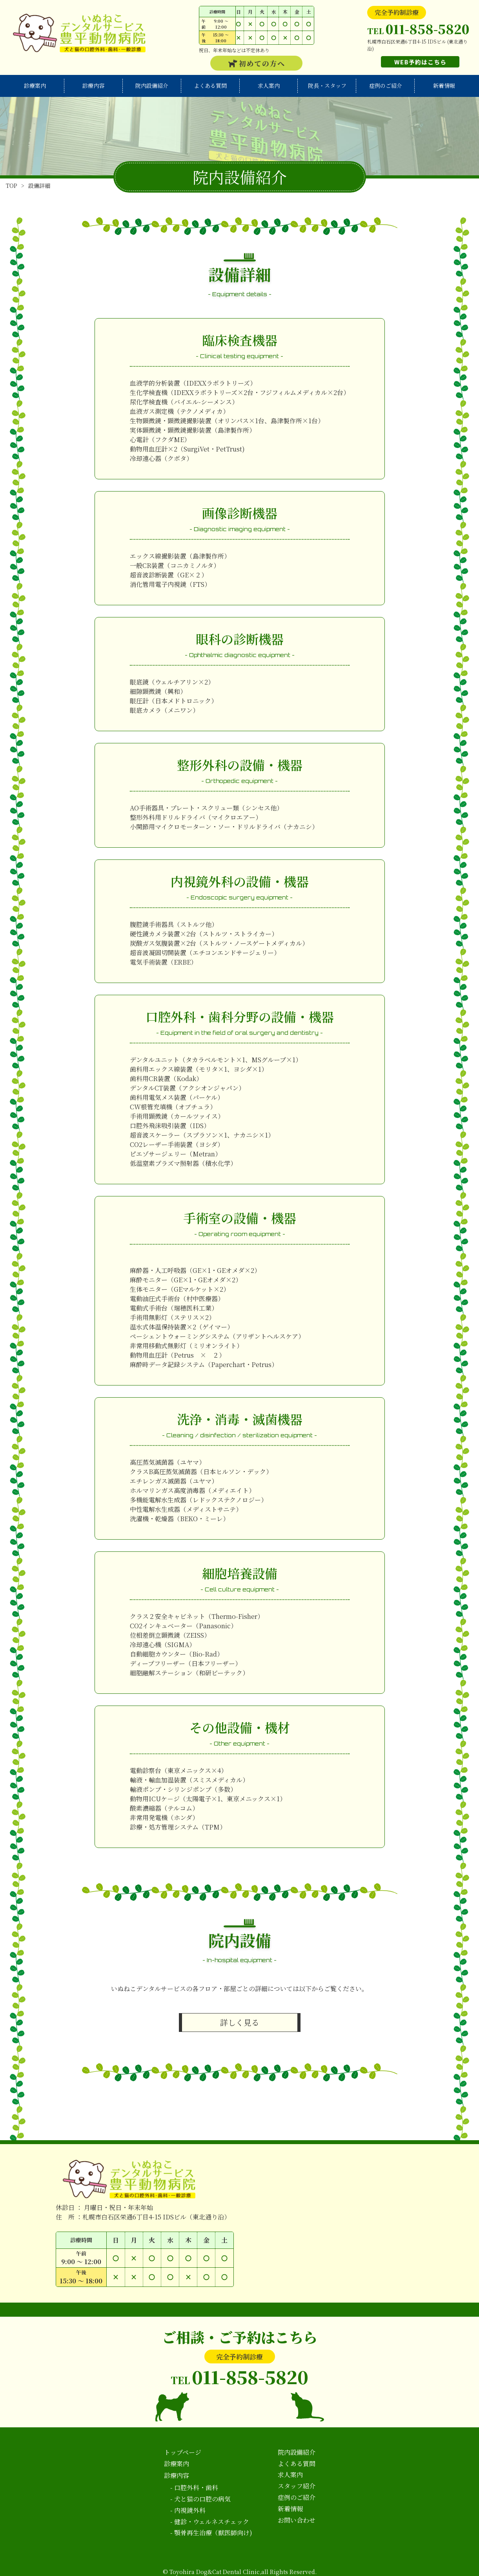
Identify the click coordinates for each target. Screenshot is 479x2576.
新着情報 (444, 85)
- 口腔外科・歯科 (194, 2487)
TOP (11, 185)
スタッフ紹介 (296, 2485)
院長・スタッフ (327, 85)
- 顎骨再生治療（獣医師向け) (211, 2532)
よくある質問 (210, 85)
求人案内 (269, 85)
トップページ (182, 2452)
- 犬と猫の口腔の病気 (200, 2498)
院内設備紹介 (151, 85)
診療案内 (35, 85)
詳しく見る (239, 2022)
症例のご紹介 (385, 85)
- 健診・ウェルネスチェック (209, 2521)
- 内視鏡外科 (188, 2510)
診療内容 (93, 85)
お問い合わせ (296, 2520)
